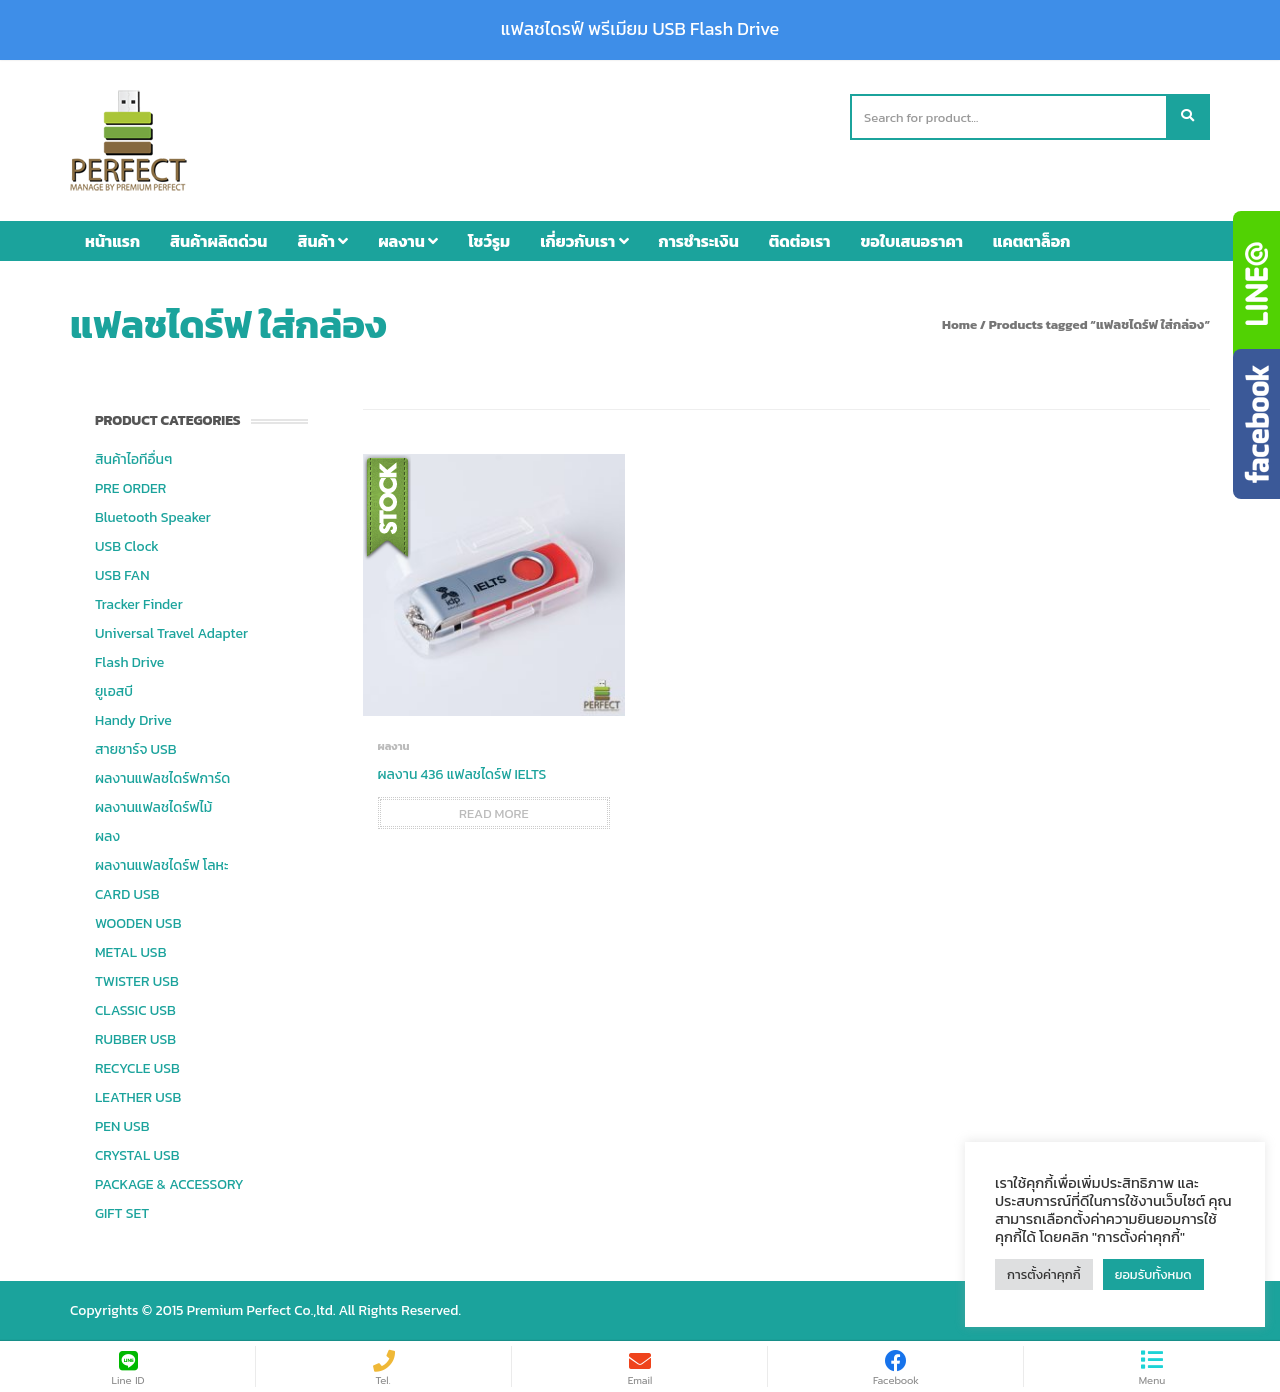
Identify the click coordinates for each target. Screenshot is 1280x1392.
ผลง (107, 836)
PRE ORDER (130, 488)
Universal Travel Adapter (171, 633)
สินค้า (322, 241)
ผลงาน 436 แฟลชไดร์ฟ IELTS (462, 774)
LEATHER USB (138, 1097)
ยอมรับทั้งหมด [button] (1153, 1274)
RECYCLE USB (137, 1068)
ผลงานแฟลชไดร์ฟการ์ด (162, 778)
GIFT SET (122, 1213)
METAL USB (130, 952)
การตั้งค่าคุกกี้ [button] (1044, 1274)
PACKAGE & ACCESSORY (169, 1184)
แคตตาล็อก (1032, 241)
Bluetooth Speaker (153, 517)
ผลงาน (408, 241)
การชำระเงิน (699, 241)
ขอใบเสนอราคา (912, 241)
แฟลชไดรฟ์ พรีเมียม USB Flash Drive (640, 29)
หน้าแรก (112, 241)
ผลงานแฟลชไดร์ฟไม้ (153, 807)
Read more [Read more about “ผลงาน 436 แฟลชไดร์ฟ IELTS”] (494, 813)
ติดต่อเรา (800, 241)
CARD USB (127, 894)
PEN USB (122, 1126)
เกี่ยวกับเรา (584, 241)
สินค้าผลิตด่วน (218, 241)
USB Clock (127, 546)
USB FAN (122, 575)
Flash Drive (129, 662)
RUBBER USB (135, 1039)
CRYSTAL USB (137, 1155)
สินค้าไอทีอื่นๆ (133, 459)
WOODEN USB (138, 923)
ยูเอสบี (114, 691)
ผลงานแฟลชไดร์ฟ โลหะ (161, 865)
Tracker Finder (139, 604)
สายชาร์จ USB (136, 749)
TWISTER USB (137, 981)
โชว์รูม (489, 241)
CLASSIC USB (135, 1010)
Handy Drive (133, 720)
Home (959, 324)
